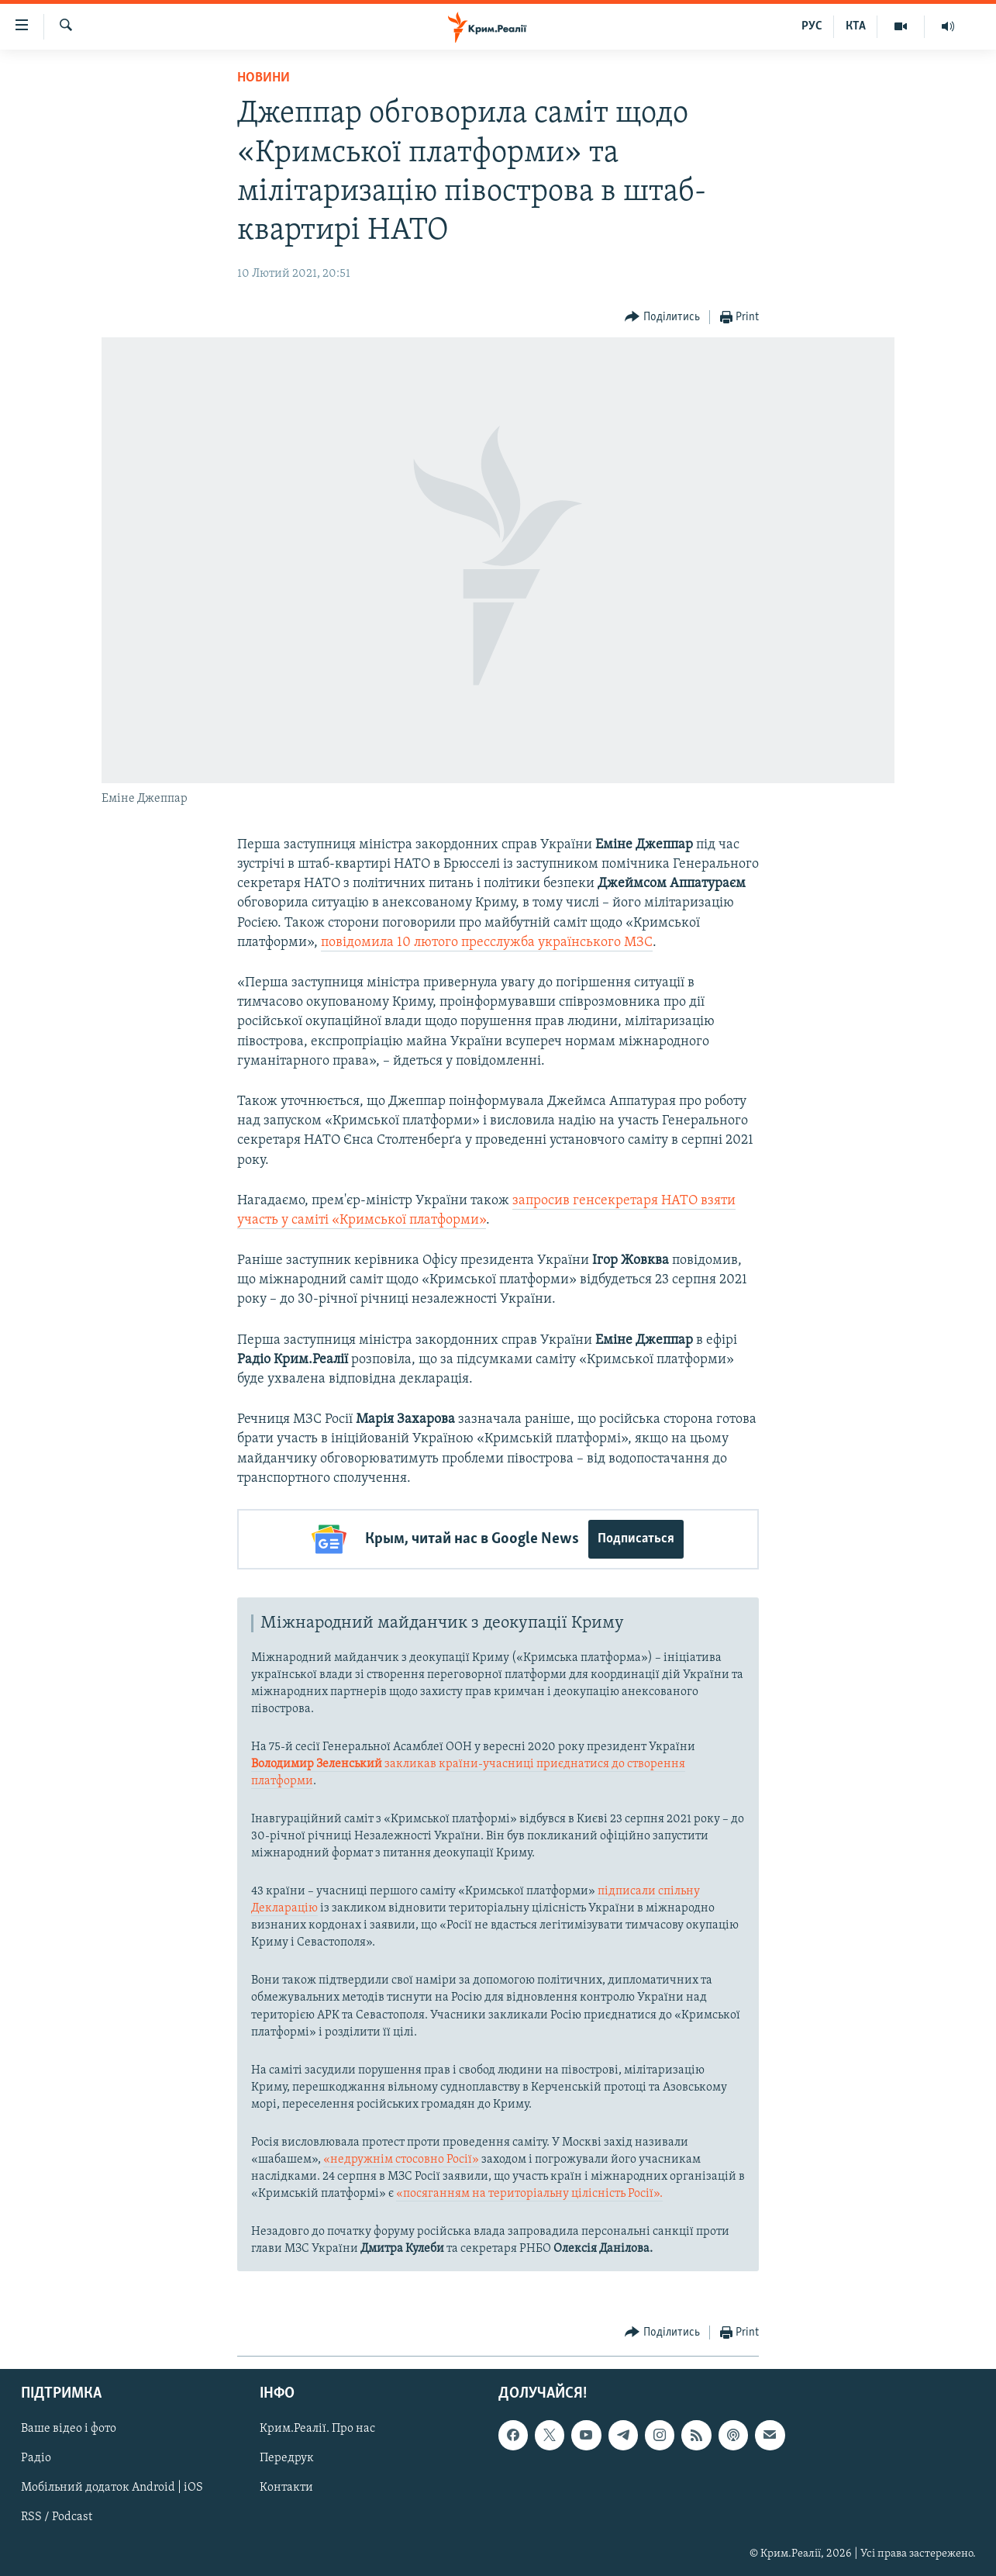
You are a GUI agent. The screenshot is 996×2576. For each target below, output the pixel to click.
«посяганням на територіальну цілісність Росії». (529, 2193)
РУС (811, 26)
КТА (856, 26)
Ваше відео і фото (68, 2428)
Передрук (287, 2458)
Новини (263, 78)
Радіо (36, 2458)
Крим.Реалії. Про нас (317, 2428)
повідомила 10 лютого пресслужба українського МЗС (487, 942)
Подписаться (636, 1538)
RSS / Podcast (56, 2517)
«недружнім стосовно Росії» (401, 2159)
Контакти (286, 2487)
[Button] (662, 317)
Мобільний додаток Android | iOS (112, 2487)
